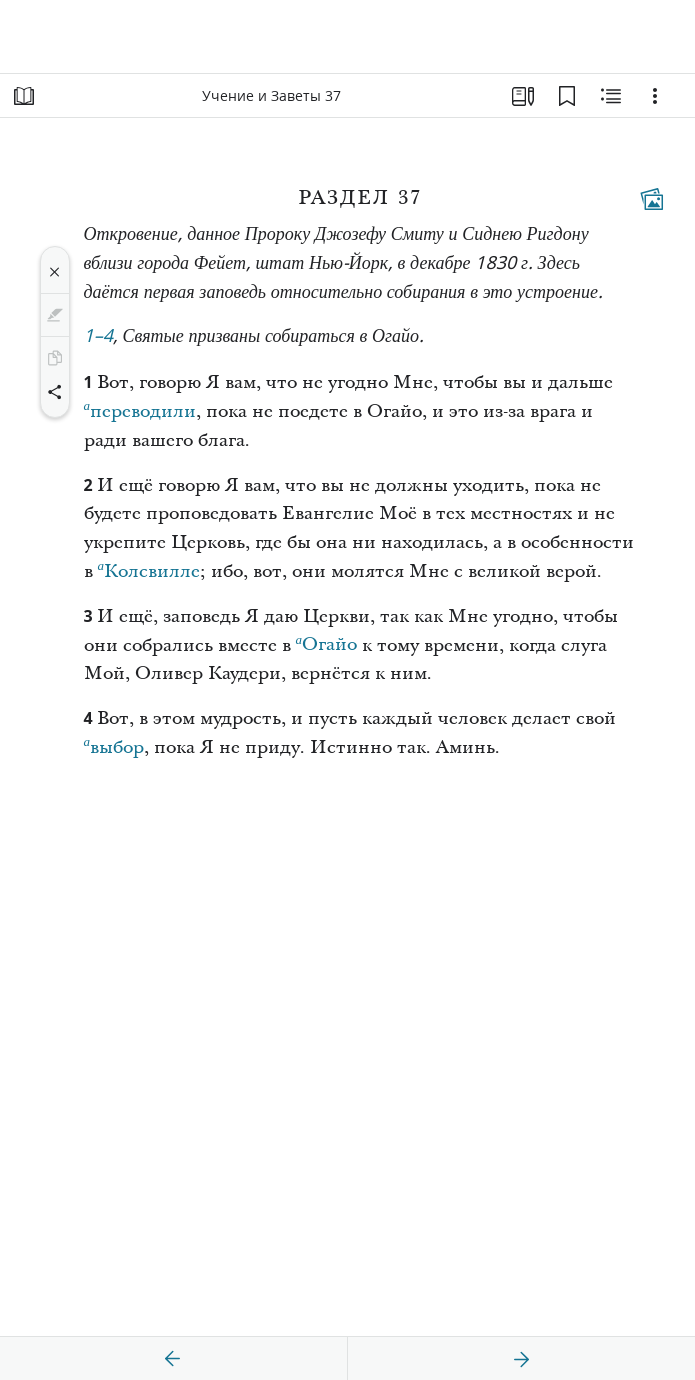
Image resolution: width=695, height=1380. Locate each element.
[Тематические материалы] (652, 199)
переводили (140, 409)
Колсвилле (149, 569)
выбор (114, 745)
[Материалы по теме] (611, 96)
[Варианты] (655, 96)
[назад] (173, 1359)
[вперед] (521, 1359)
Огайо (327, 642)
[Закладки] (567, 96)
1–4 (99, 337)
